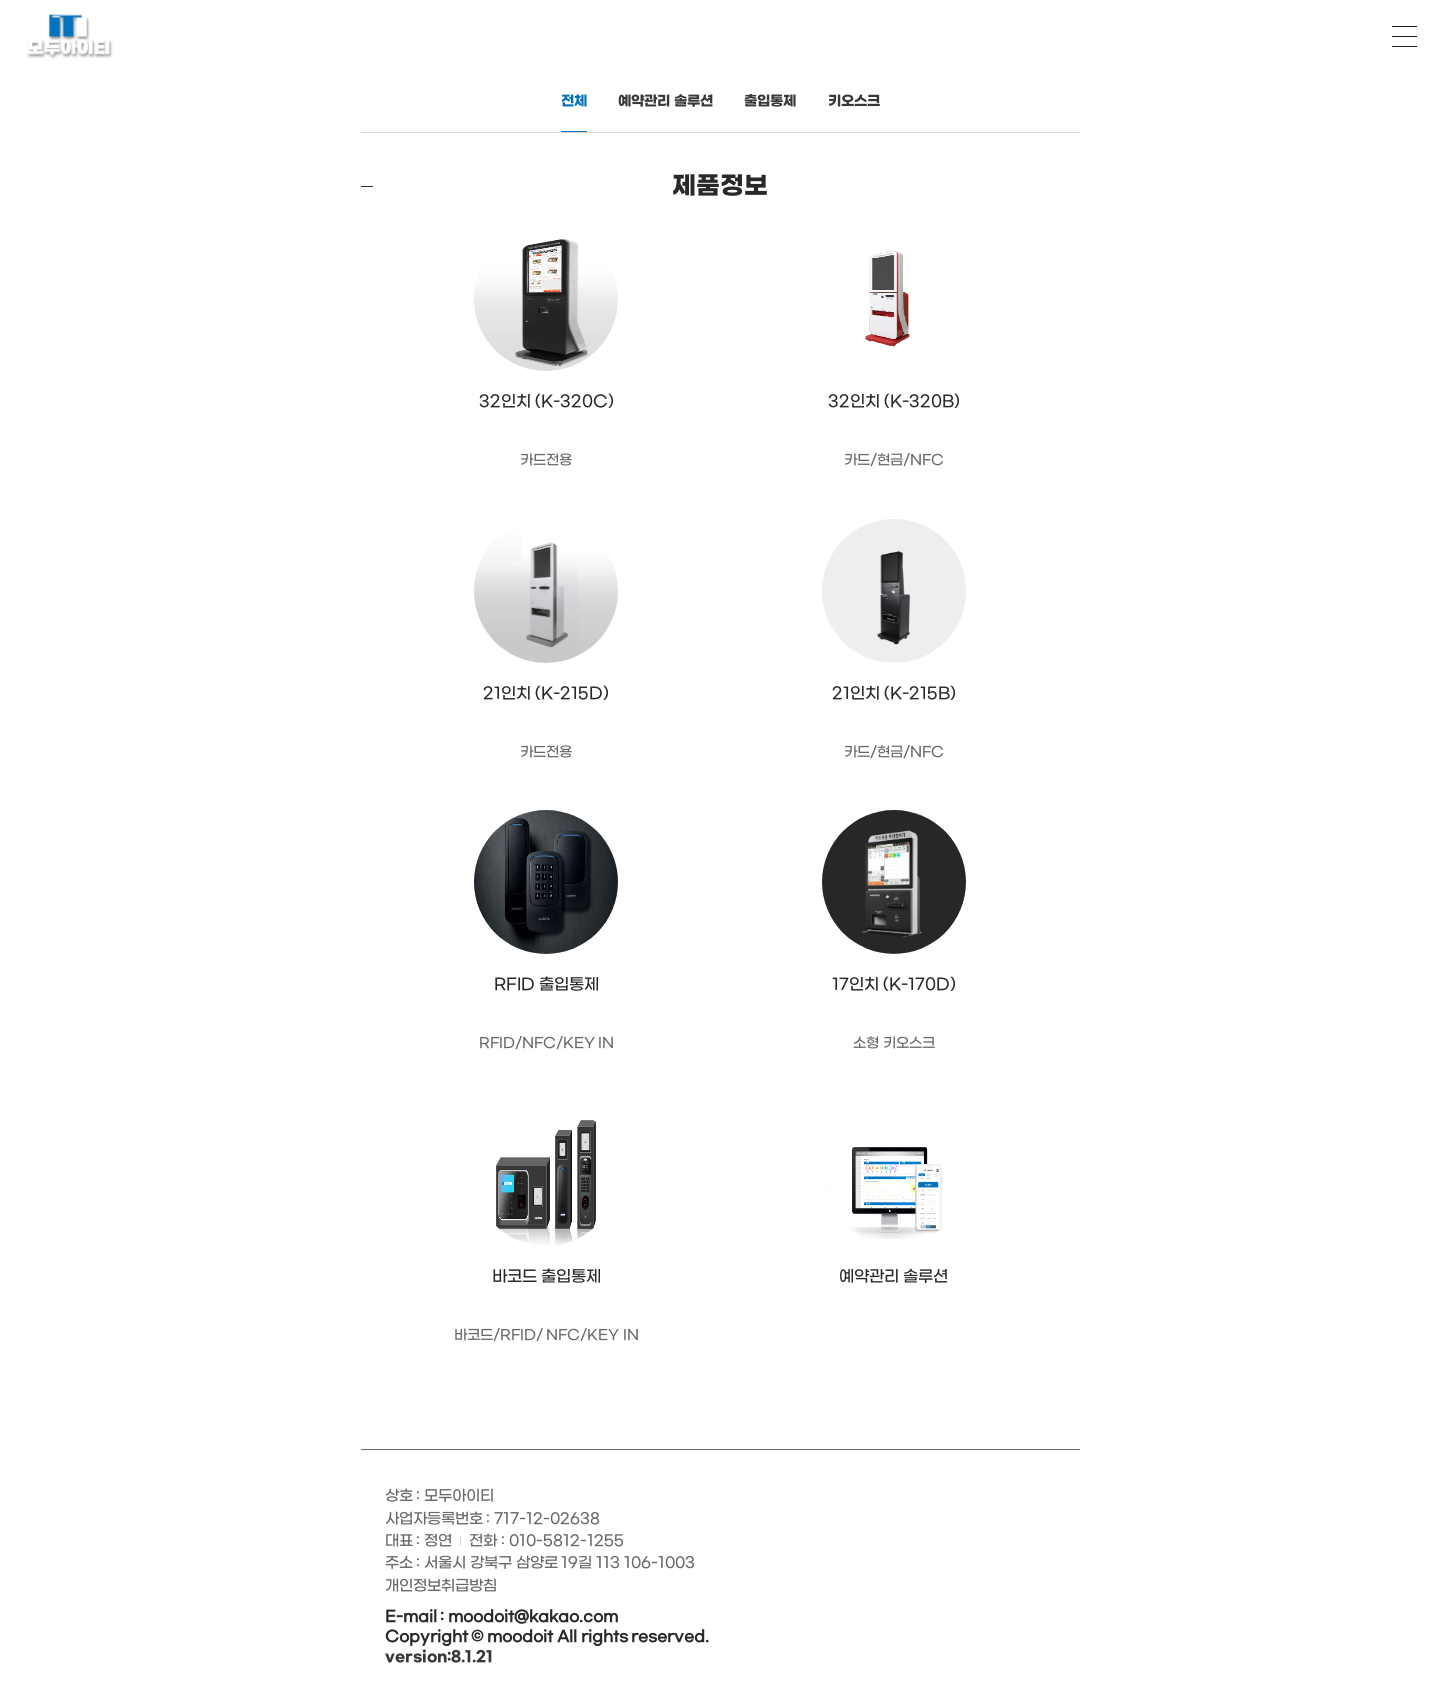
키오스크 (854, 101)
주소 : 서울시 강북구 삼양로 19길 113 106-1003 (540, 1563)
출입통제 (770, 101)
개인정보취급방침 (441, 1586)
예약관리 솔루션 (665, 101)
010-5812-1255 (566, 1541)
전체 (574, 101)
